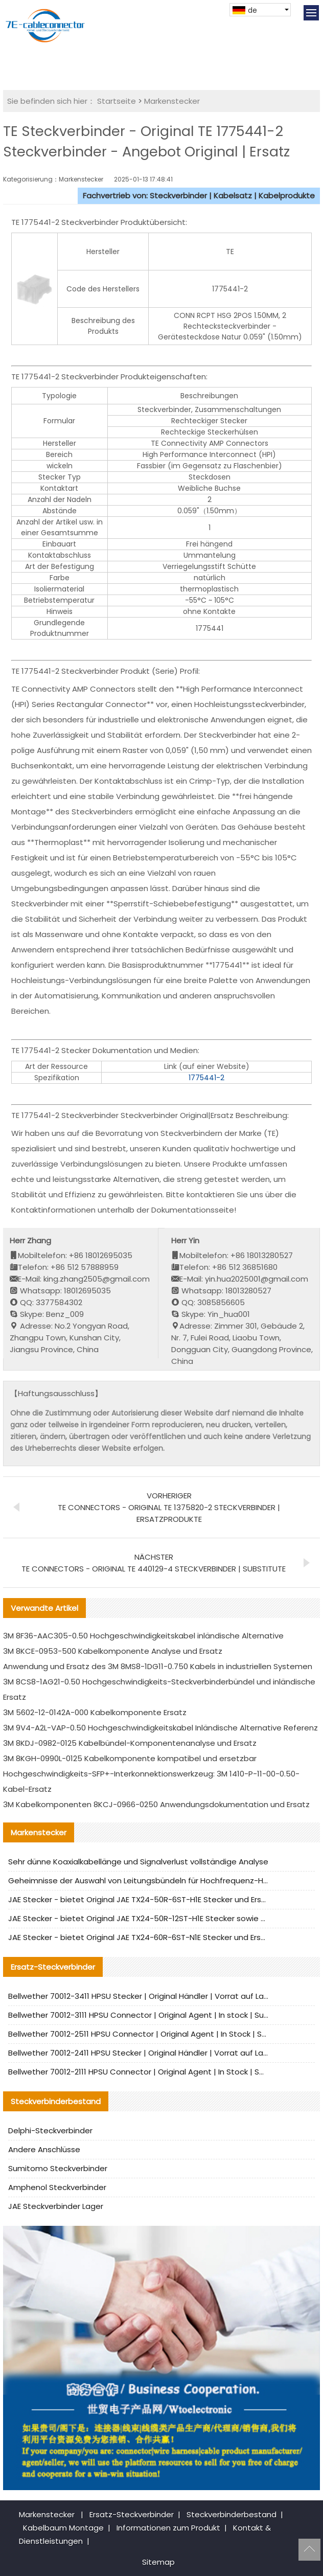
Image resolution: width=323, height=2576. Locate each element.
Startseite (116, 101)
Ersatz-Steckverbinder (131, 2514)
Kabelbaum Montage (63, 2527)
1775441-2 (206, 1078)
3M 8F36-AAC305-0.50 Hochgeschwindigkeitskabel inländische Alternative (143, 1635)
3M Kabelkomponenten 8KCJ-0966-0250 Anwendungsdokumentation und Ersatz (156, 1804)
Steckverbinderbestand (231, 2514)
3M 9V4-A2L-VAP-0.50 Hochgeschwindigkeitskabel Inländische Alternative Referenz (160, 1727)
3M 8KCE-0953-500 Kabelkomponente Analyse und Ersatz (112, 1651)
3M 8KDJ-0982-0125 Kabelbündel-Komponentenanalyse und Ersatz (130, 1743)
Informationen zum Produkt (168, 2527)
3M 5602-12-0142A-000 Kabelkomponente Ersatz (95, 1712)
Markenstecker (172, 101)
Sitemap (158, 2562)
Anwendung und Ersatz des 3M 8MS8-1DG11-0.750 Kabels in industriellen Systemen (157, 1666)
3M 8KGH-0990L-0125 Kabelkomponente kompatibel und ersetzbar (130, 1758)
